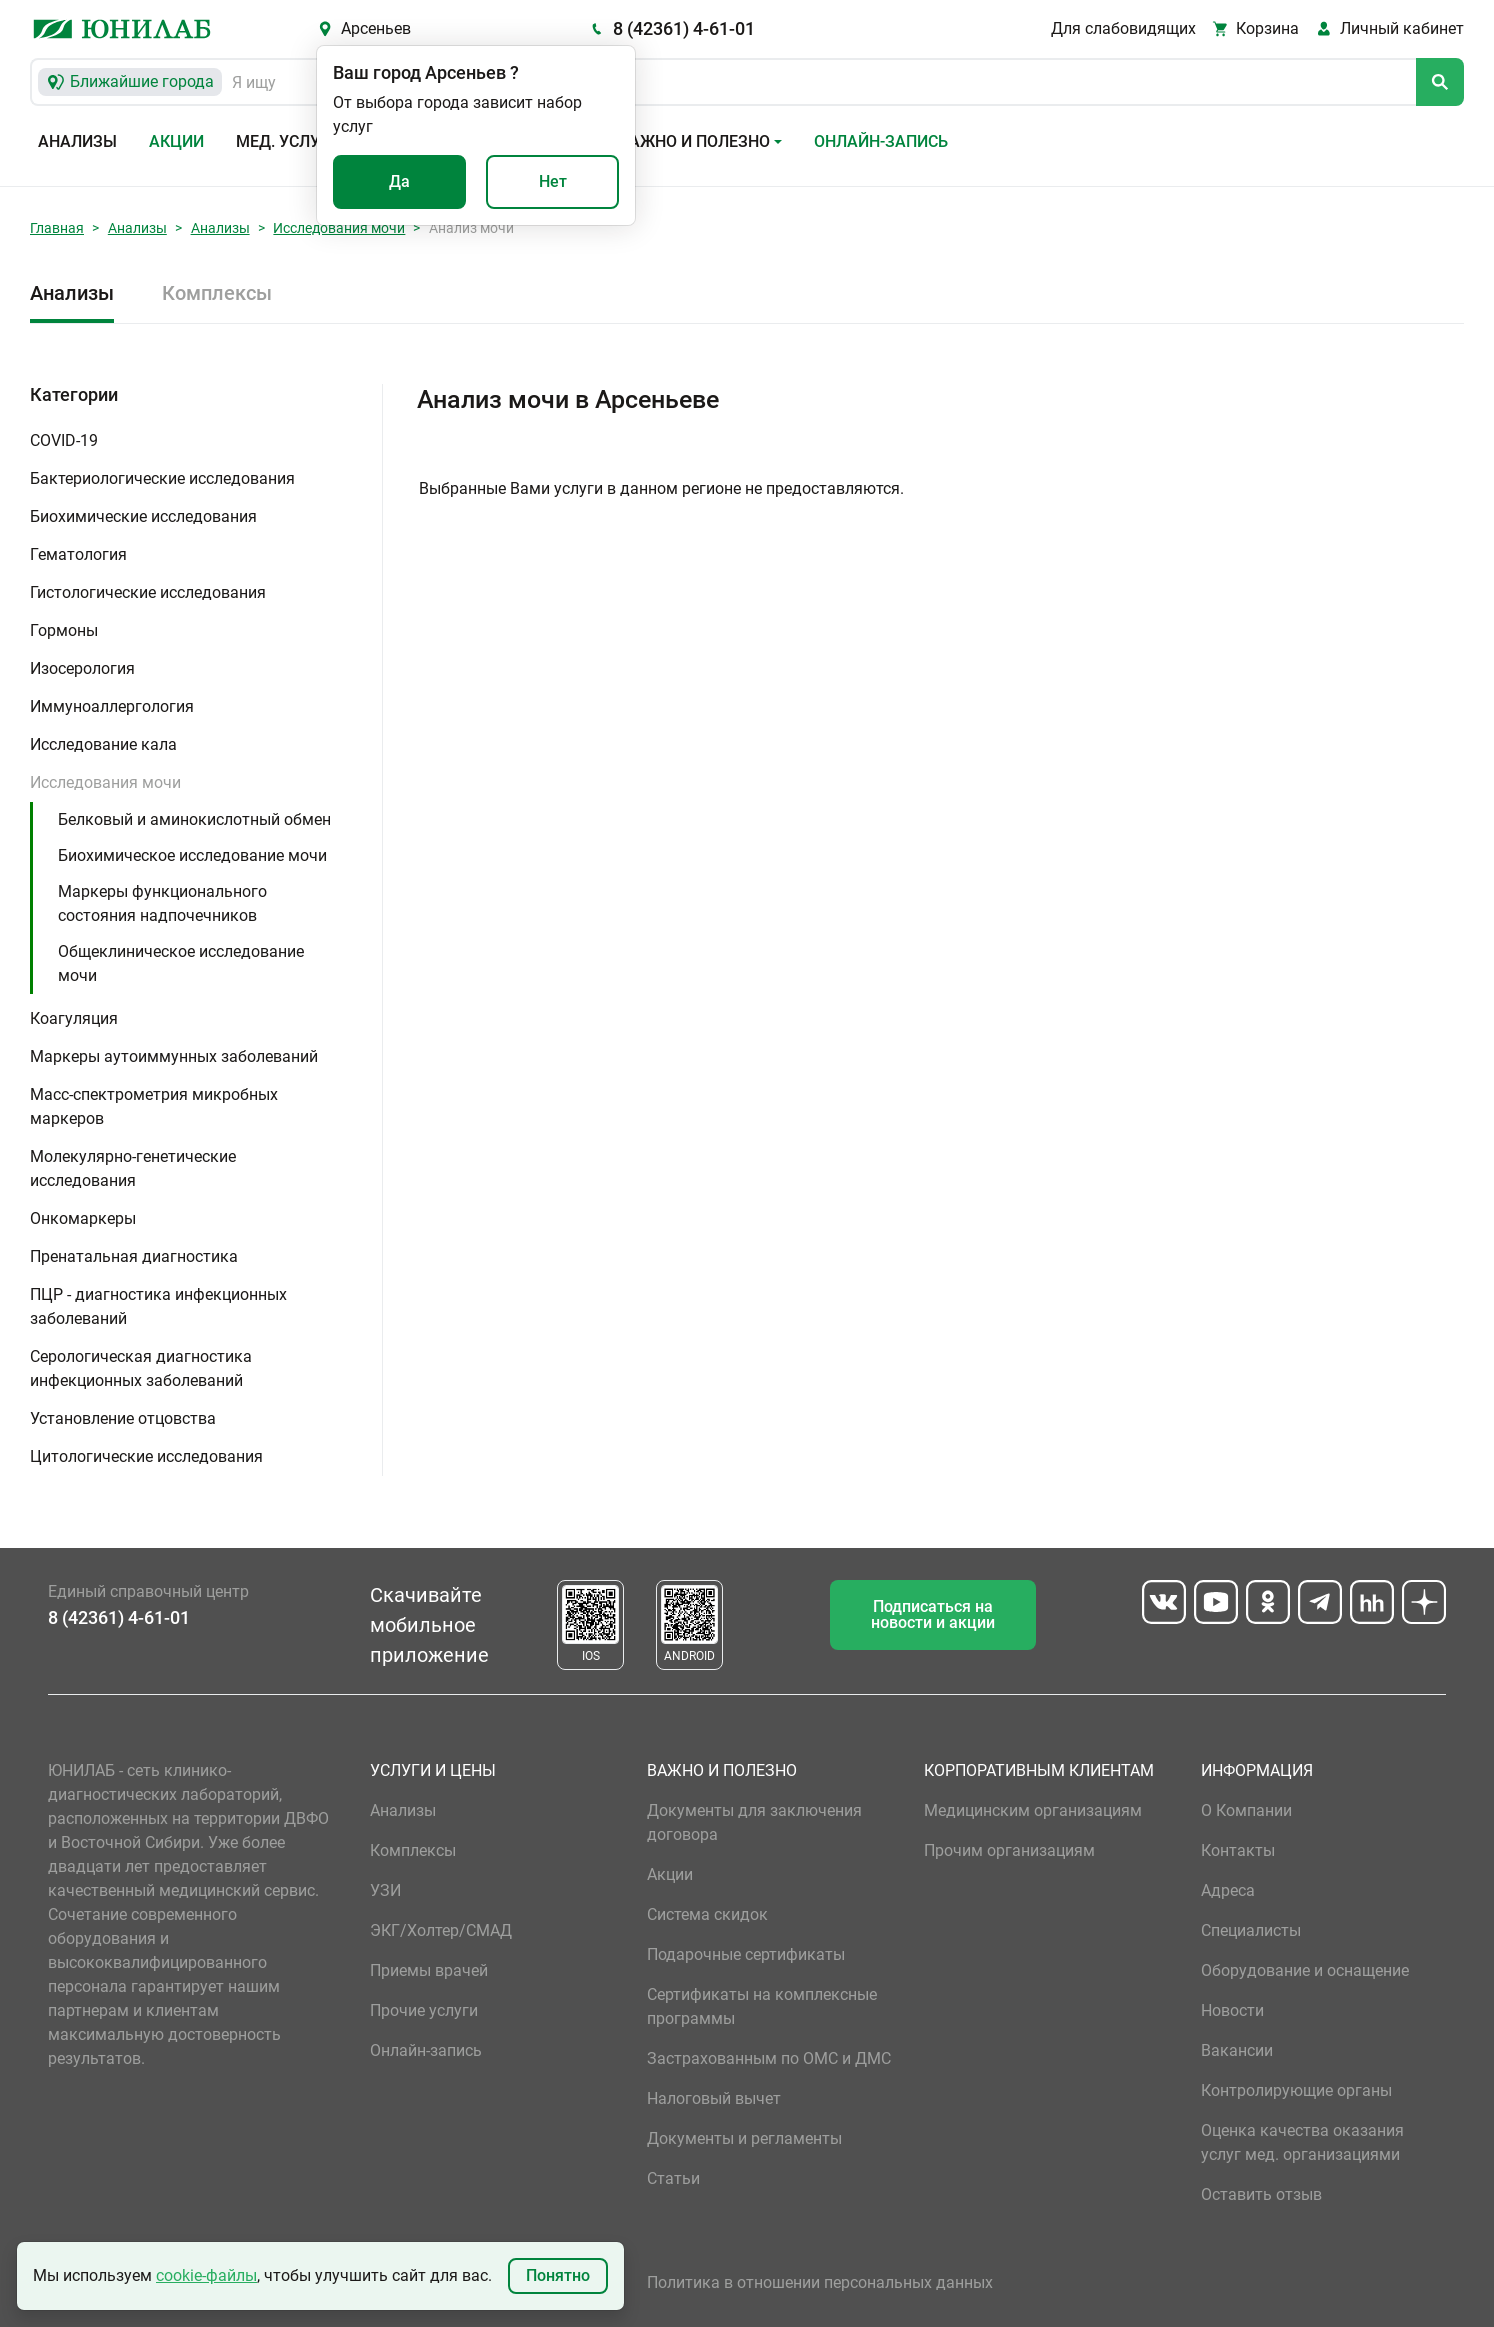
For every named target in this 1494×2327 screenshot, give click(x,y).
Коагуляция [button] (74, 1018)
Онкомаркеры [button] (83, 1218)
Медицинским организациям (1033, 1810)
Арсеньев (376, 28)
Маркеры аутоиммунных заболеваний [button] (174, 1056)
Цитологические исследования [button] (146, 1456)
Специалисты (1251, 1930)
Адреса (1228, 1890)
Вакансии (1237, 2050)
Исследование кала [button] (103, 744)
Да (399, 181)
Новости (1232, 2010)
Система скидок (707, 1914)
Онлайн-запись (881, 141)
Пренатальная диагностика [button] (134, 1256)
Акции (176, 141)
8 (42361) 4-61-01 (684, 28)
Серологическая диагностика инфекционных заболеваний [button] (141, 1368)
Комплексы (217, 293)
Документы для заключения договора (754, 1822)
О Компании (1246, 1810)
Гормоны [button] (64, 630)
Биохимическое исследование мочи (192, 855)
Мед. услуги (288, 141)
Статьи (673, 2178)
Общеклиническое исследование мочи (181, 963)
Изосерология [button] (82, 668)
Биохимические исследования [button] (143, 516)
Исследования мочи (339, 228)
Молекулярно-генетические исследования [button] (133, 1168)
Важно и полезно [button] (694, 141)
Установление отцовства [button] (123, 1418)
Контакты (1238, 1850)
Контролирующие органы (1296, 2090)
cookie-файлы (206, 2275)
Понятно (558, 2275)
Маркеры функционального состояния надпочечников (162, 903)
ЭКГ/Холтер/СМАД (441, 1930)
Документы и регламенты (744, 2138)
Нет (553, 181)
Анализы (77, 141)
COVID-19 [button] (64, 440)
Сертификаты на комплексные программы (762, 2006)
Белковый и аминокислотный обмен (194, 819)
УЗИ (385, 1890)
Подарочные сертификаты (746, 1954)
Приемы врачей (429, 1970)
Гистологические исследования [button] (148, 592)
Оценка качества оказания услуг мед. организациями (1302, 2142)
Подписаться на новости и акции (933, 1614)
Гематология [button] (78, 554)
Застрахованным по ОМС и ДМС (769, 2058)
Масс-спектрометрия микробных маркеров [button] (154, 1106)
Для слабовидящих (1123, 28)
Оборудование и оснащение (1305, 1970)
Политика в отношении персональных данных (820, 2282)
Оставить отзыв (1261, 2194)
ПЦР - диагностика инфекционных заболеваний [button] (158, 1306)
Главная (57, 228)
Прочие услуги (424, 2010)
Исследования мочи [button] (105, 782)
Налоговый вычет (714, 2098)
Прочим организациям (1009, 1850)
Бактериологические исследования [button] (162, 478)
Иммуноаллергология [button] (112, 706)
